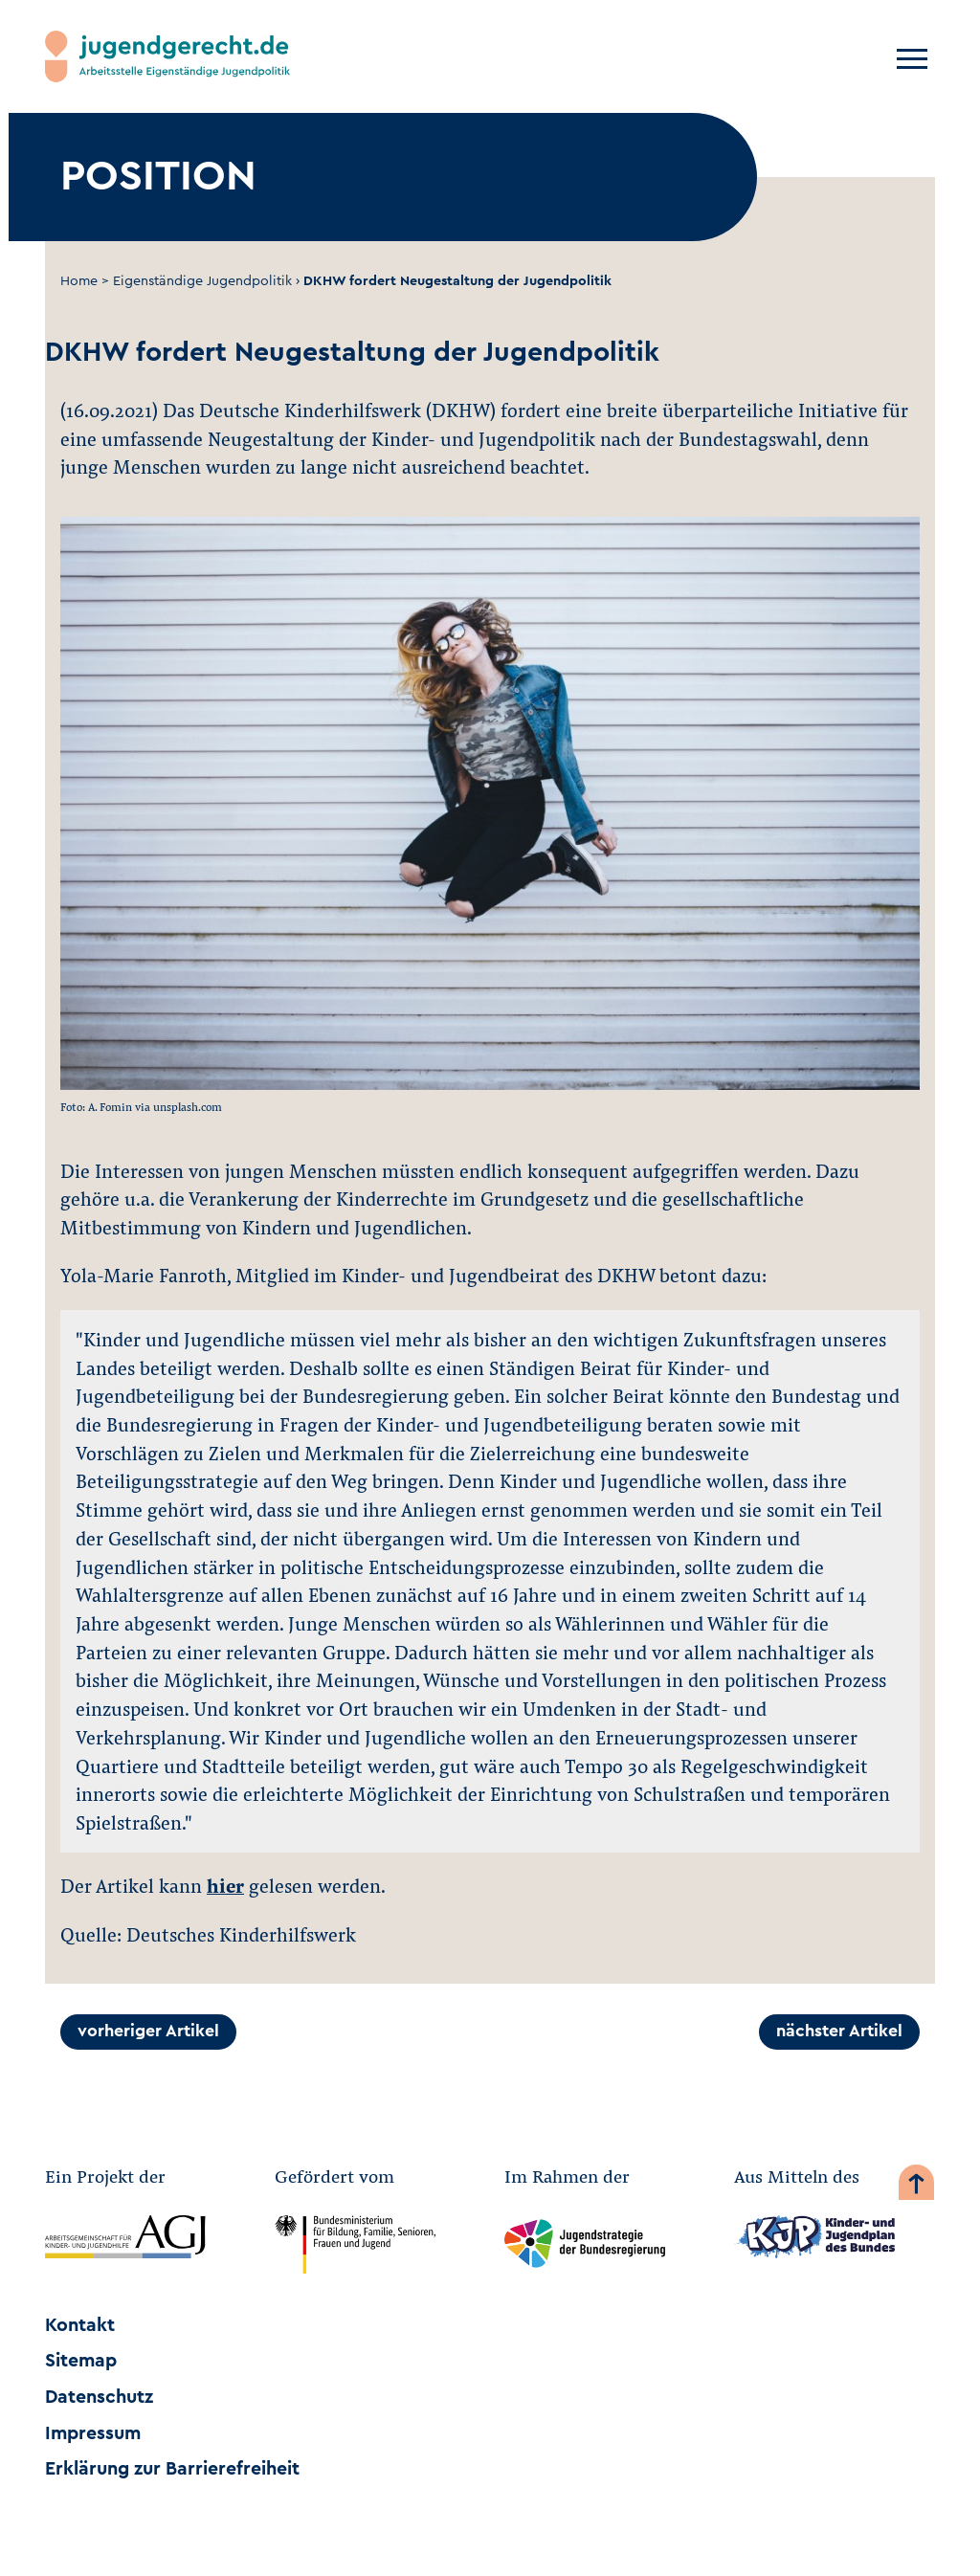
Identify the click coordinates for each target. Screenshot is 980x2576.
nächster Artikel (839, 2031)
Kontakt (80, 2325)
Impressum (93, 2433)
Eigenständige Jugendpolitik (202, 281)
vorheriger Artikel (148, 2031)
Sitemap (81, 2360)
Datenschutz (99, 2397)
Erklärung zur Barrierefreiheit (172, 2468)
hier (225, 1885)
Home (79, 281)
